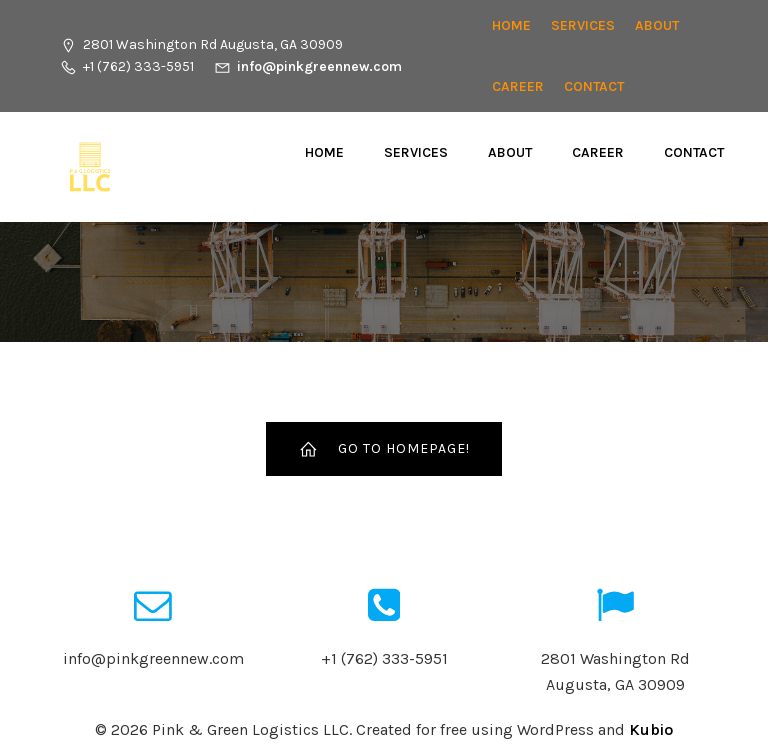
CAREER (518, 86)
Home (511, 25)
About (657, 25)
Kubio (651, 729)
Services (583, 25)
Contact (594, 86)
